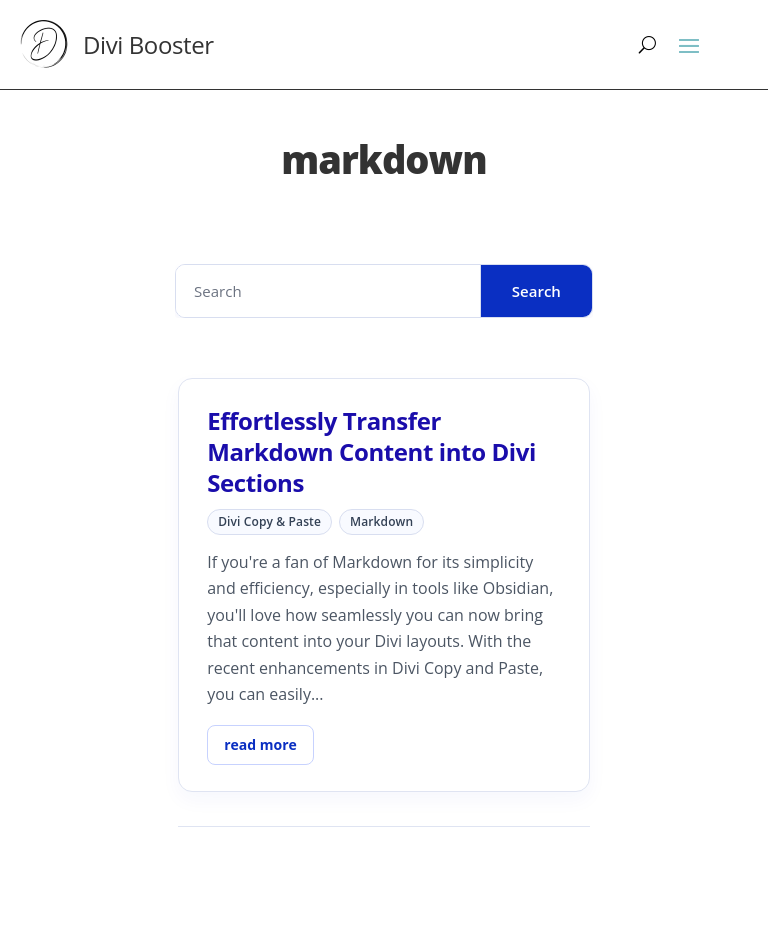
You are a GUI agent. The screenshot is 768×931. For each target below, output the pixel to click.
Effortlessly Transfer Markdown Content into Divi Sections (371, 451)
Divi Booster (148, 44)
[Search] (647, 44)
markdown (381, 521)
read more (260, 744)
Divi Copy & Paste (269, 521)
